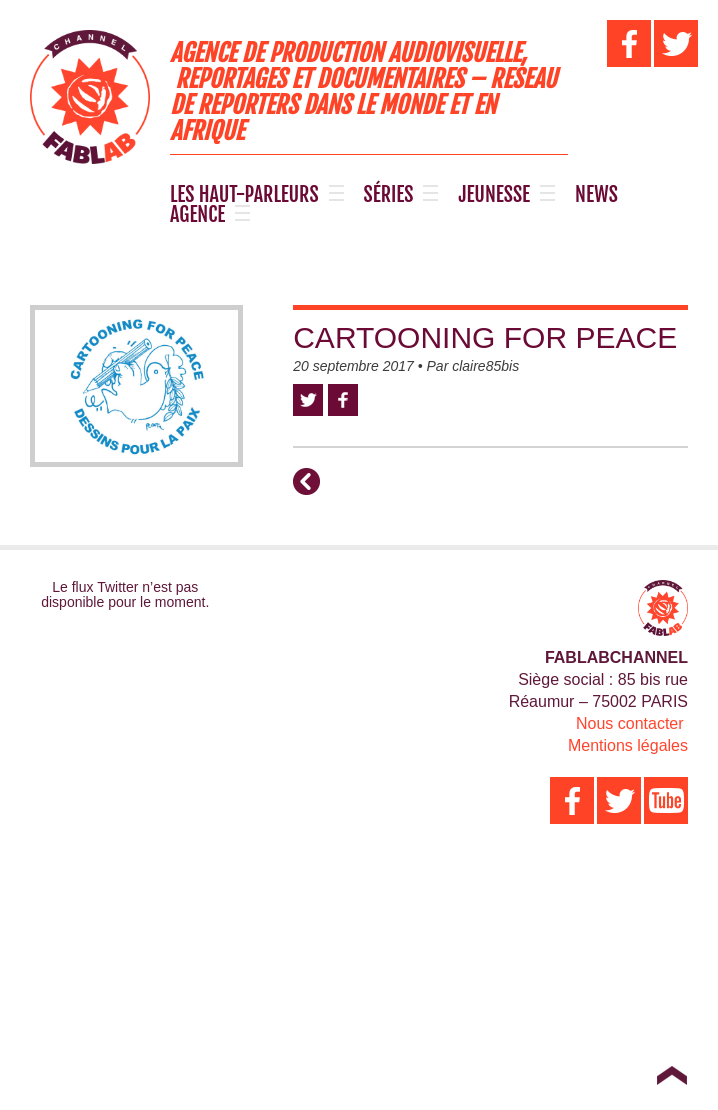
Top (671, 1075)
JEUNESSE (494, 195)
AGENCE (197, 215)
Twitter (308, 400)
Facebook (343, 400)
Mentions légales (628, 745)
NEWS (596, 195)
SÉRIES (389, 195)
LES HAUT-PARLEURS (244, 195)
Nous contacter (630, 723)
